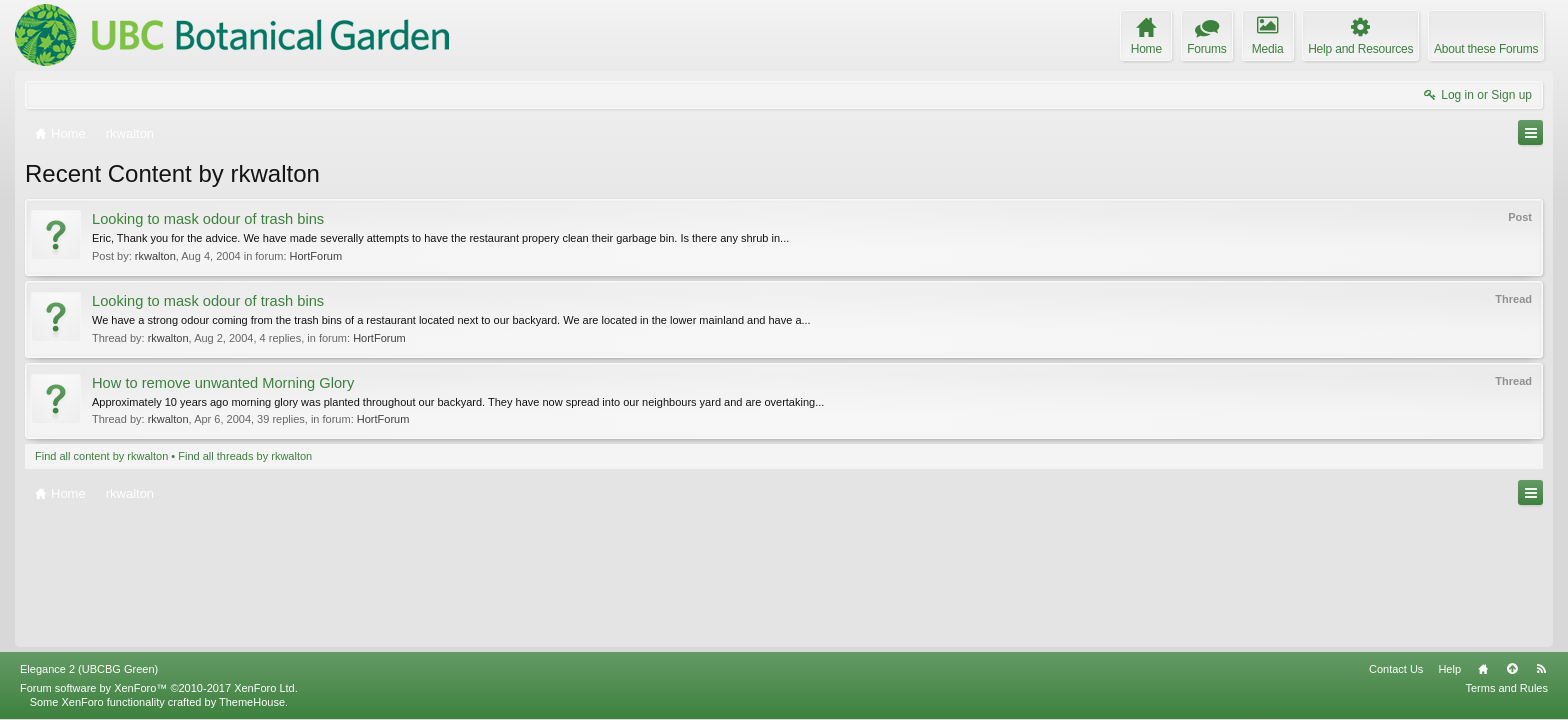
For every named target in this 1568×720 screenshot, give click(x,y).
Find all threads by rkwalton (245, 456)
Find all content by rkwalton (101, 456)
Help (1449, 669)
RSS (1541, 669)
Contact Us (1396, 669)
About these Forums (1486, 49)
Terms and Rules (1506, 688)
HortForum (316, 256)
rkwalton (155, 256)
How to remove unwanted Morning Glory (223, 383)
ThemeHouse (252, 702)
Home (1483, 669)
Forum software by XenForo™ (159, 688)
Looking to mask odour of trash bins (208, 219)
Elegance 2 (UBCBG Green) (89, 669)
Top (1512, 669)
